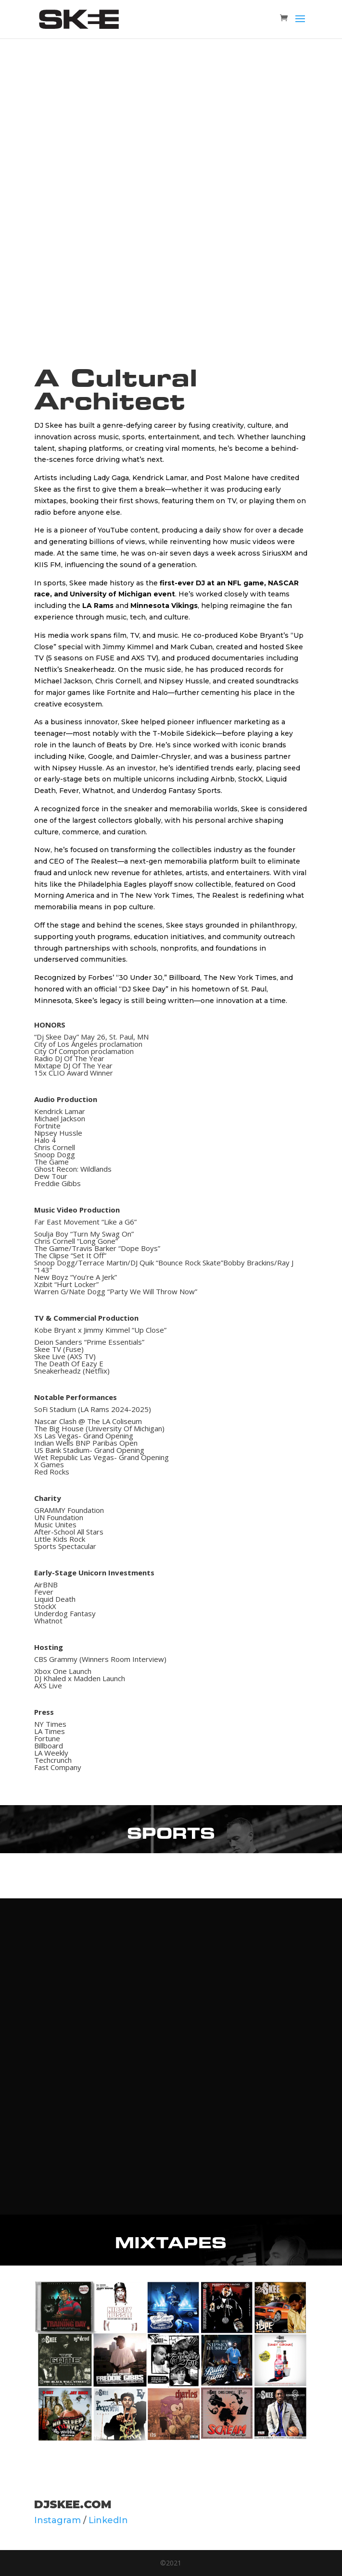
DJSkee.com (73, 2504)
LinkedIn (108, 2520)
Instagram (57, 2520)
